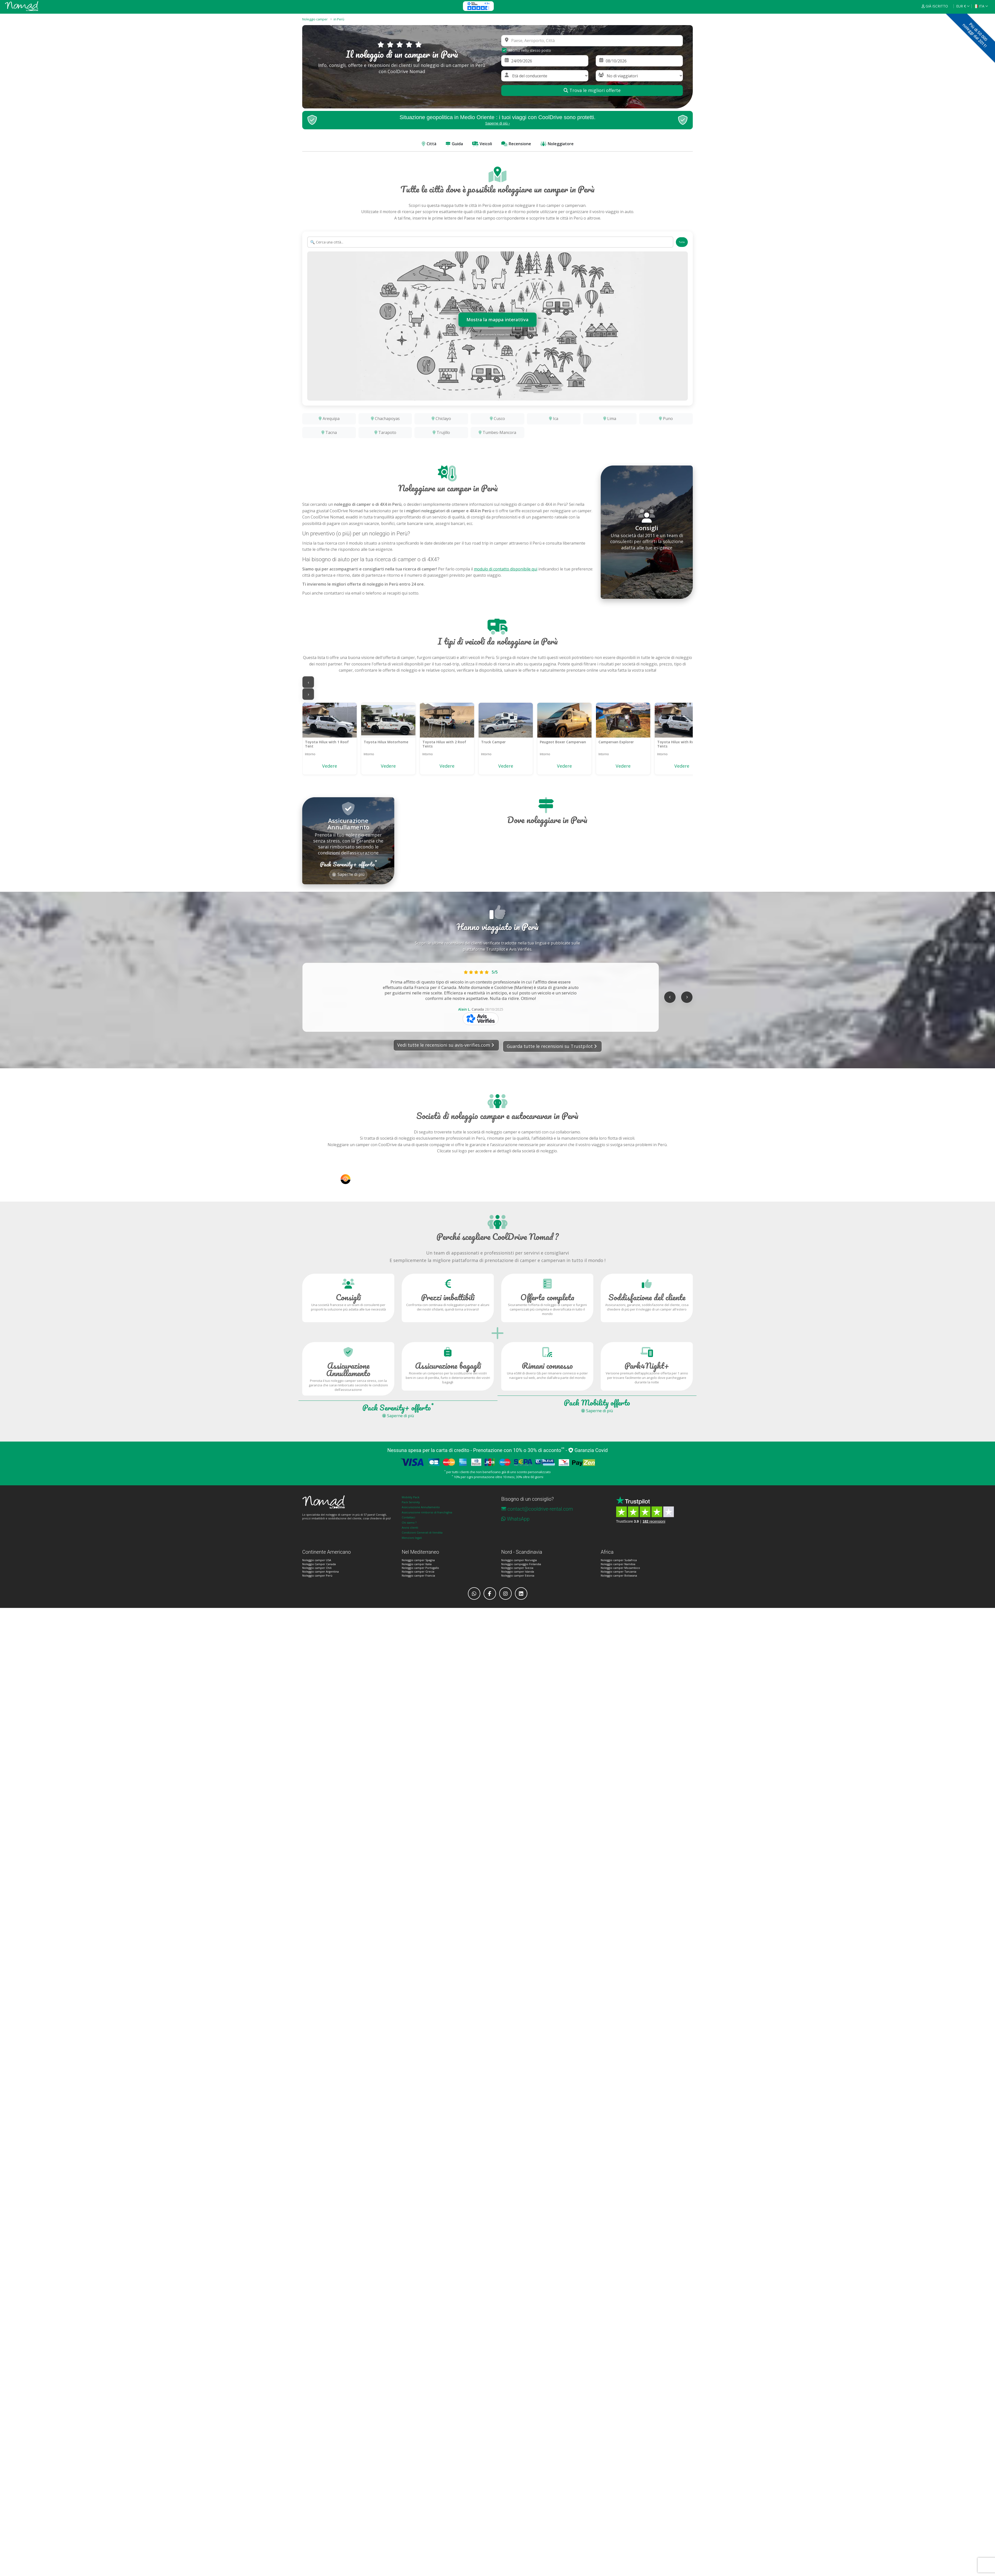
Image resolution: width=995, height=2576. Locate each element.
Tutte (682, 242)
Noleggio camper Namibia (618, 1564)
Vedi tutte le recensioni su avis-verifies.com (445, 1045)
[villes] (429, 144)
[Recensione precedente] (308, 998)
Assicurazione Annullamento (421, 1507)
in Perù (339, 19)
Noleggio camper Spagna (418, 1560)
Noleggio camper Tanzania (618, 1572)
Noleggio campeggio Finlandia (521, 1564)
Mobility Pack (410, 1497)
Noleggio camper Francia (418, 1576)
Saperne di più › (497, 124)
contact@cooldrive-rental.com (540, 1509)
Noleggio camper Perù (317, 1576)
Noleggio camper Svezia (517, 1568)
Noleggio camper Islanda (517, 1572)
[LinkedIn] (521, 1594)
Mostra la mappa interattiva (497, 320)
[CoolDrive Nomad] (21, 6)
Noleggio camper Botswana (619, 1576)
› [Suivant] (308, 695)
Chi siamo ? (409, 1523)
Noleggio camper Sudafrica (619, 1560)
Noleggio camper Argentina (320, 1572)
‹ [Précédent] (308, 683)
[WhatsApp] (474, 1594)
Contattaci (408, 1518)
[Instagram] (505, 1594)
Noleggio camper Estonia (517, 1576)
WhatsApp (518, 1519)
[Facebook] (490, 1594)
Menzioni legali (412, 1538)
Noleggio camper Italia (417, 1564)
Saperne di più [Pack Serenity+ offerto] (398, 1416)
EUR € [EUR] (961, 6)
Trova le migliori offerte (592, 91)
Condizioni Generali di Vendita (422, 1533)
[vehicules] (482, 144)
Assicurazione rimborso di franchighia (427, 1513)
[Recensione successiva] (687, 998)
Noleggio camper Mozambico (620, 1568)
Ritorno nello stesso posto (527, 50)
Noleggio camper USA (316, 1560)
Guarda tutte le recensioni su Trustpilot (552, 1047)
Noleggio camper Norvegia (519, 1560)
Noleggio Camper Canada (319, 1564)
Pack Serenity (411, 1502)
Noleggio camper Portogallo (420, 1568)
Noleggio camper (315, 19)
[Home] (348, 1502)
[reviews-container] (516, 144)
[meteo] (454, 144)
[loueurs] (557, 144)
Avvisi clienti (410, 1528)
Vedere (329, 766)
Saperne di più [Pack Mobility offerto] (597, 1411)
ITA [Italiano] (979, 6)
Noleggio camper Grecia (418, 1572)
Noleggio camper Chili (317, 1568)
